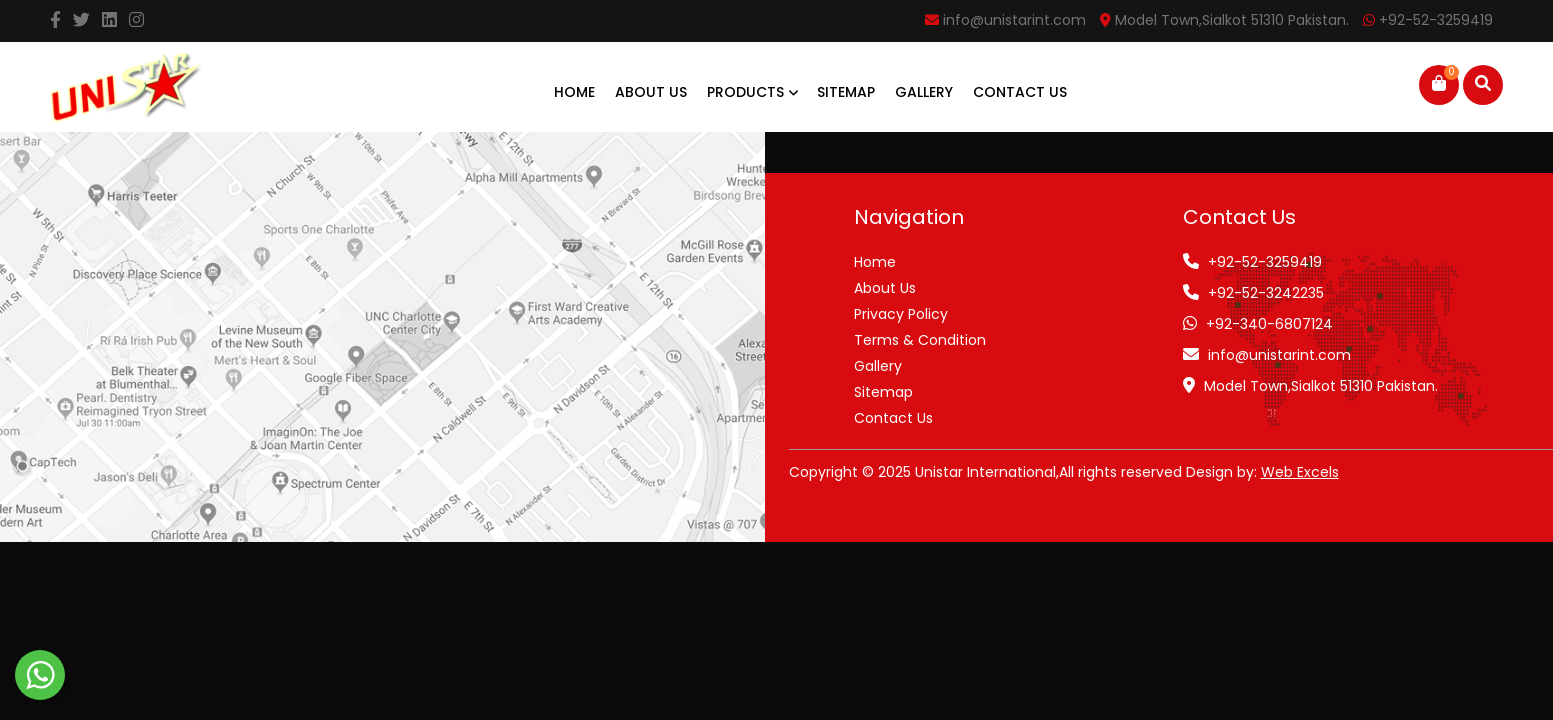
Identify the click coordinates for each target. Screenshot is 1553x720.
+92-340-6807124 (1269, 324)
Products (752, 92)
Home (574, 92)
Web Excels (1300, 472)
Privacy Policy (901, 314)
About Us (651, 92)
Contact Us (1020, 92)
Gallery (924, 92)
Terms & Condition (920, 340)
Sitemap (846, 92)
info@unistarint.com (1279, 355)
